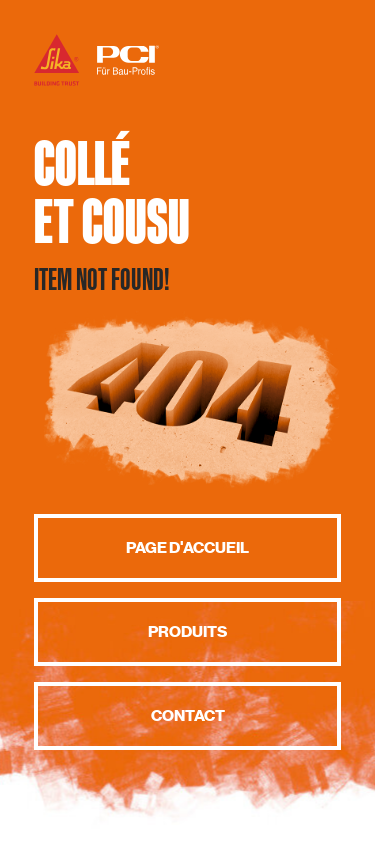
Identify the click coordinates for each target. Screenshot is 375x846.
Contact (188, 716)
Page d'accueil (187, 548)
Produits (187, 632)
